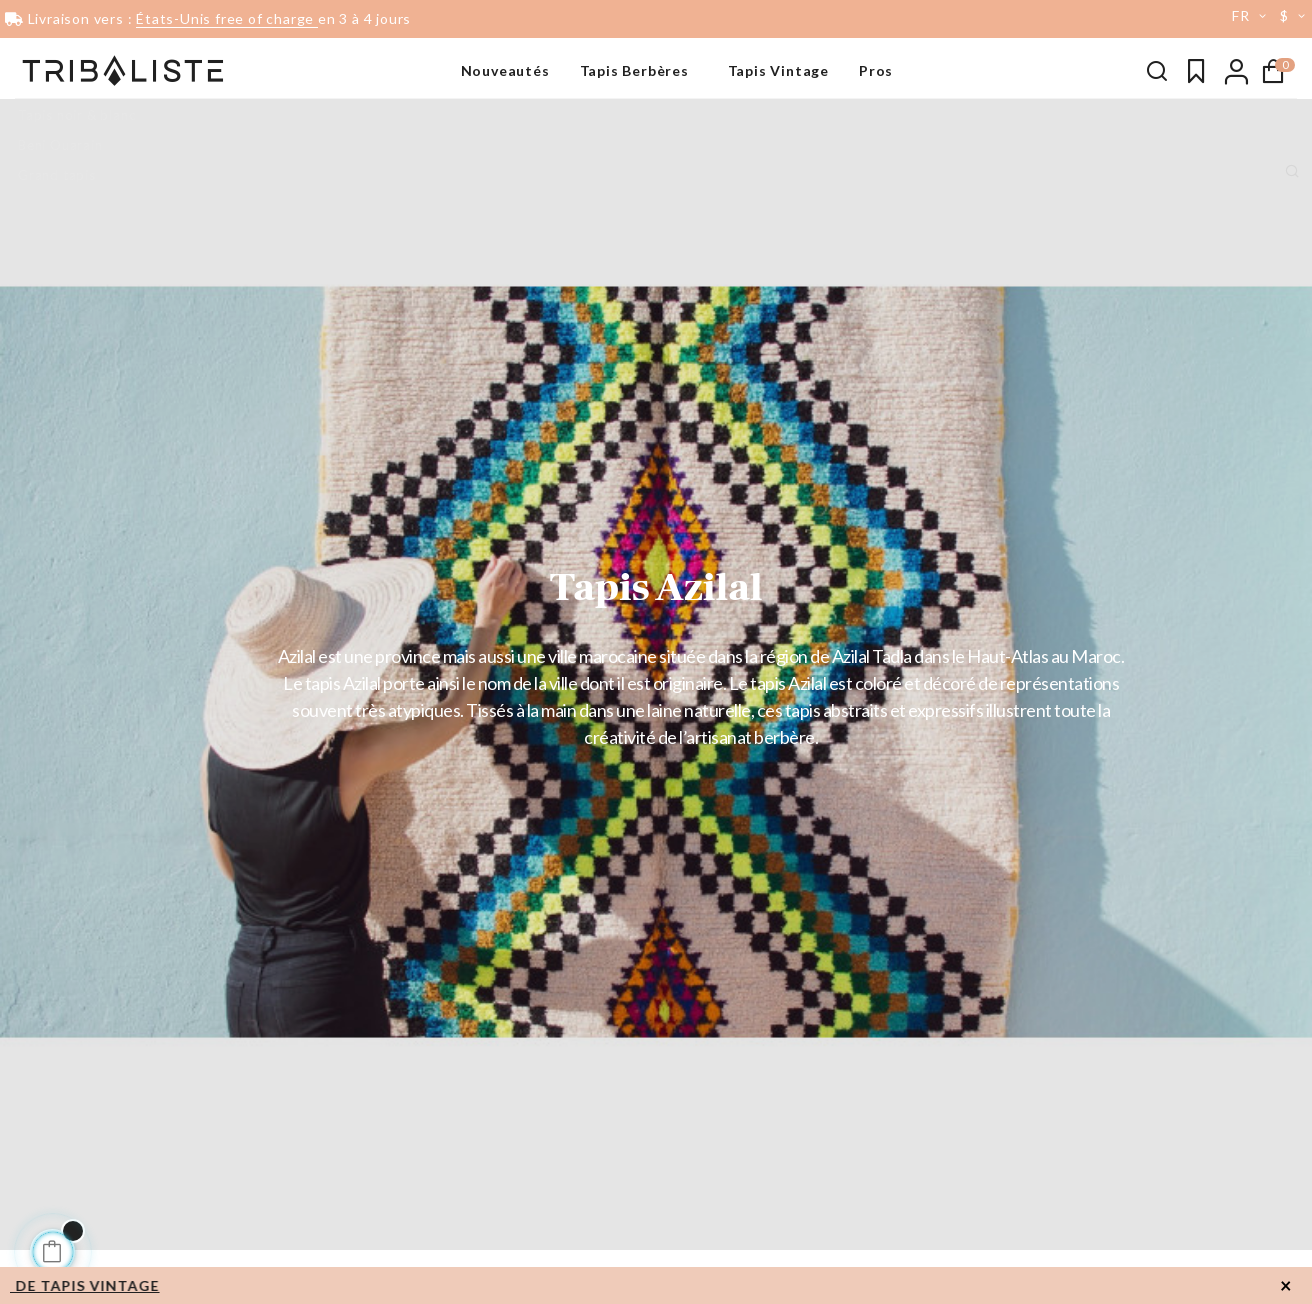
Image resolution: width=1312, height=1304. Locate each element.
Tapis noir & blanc (76, 115)
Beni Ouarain (60, 145)
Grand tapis (57, 175)
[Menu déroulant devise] (1296, 16)
